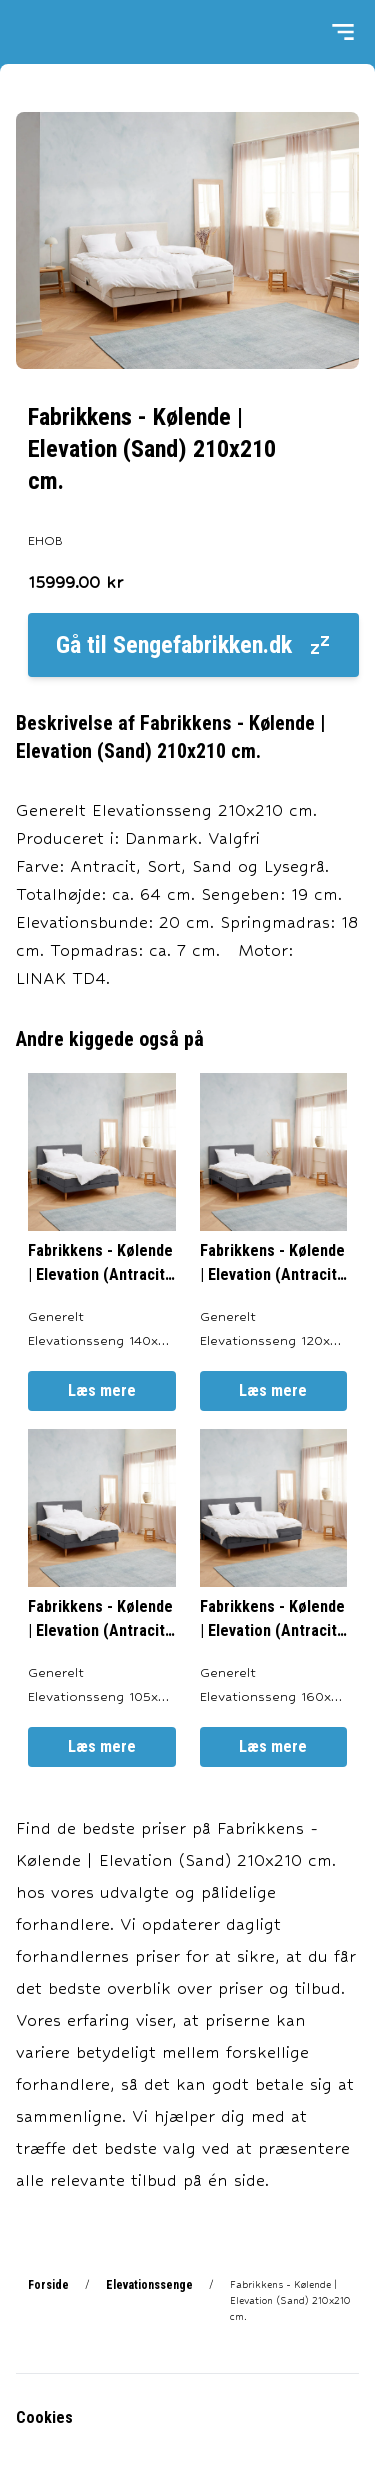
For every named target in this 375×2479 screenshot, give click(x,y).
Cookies (44, 2417)
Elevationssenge (149, 2285)
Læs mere (102, 1390)
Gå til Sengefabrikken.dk (194, 645)
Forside (48, 2285)
